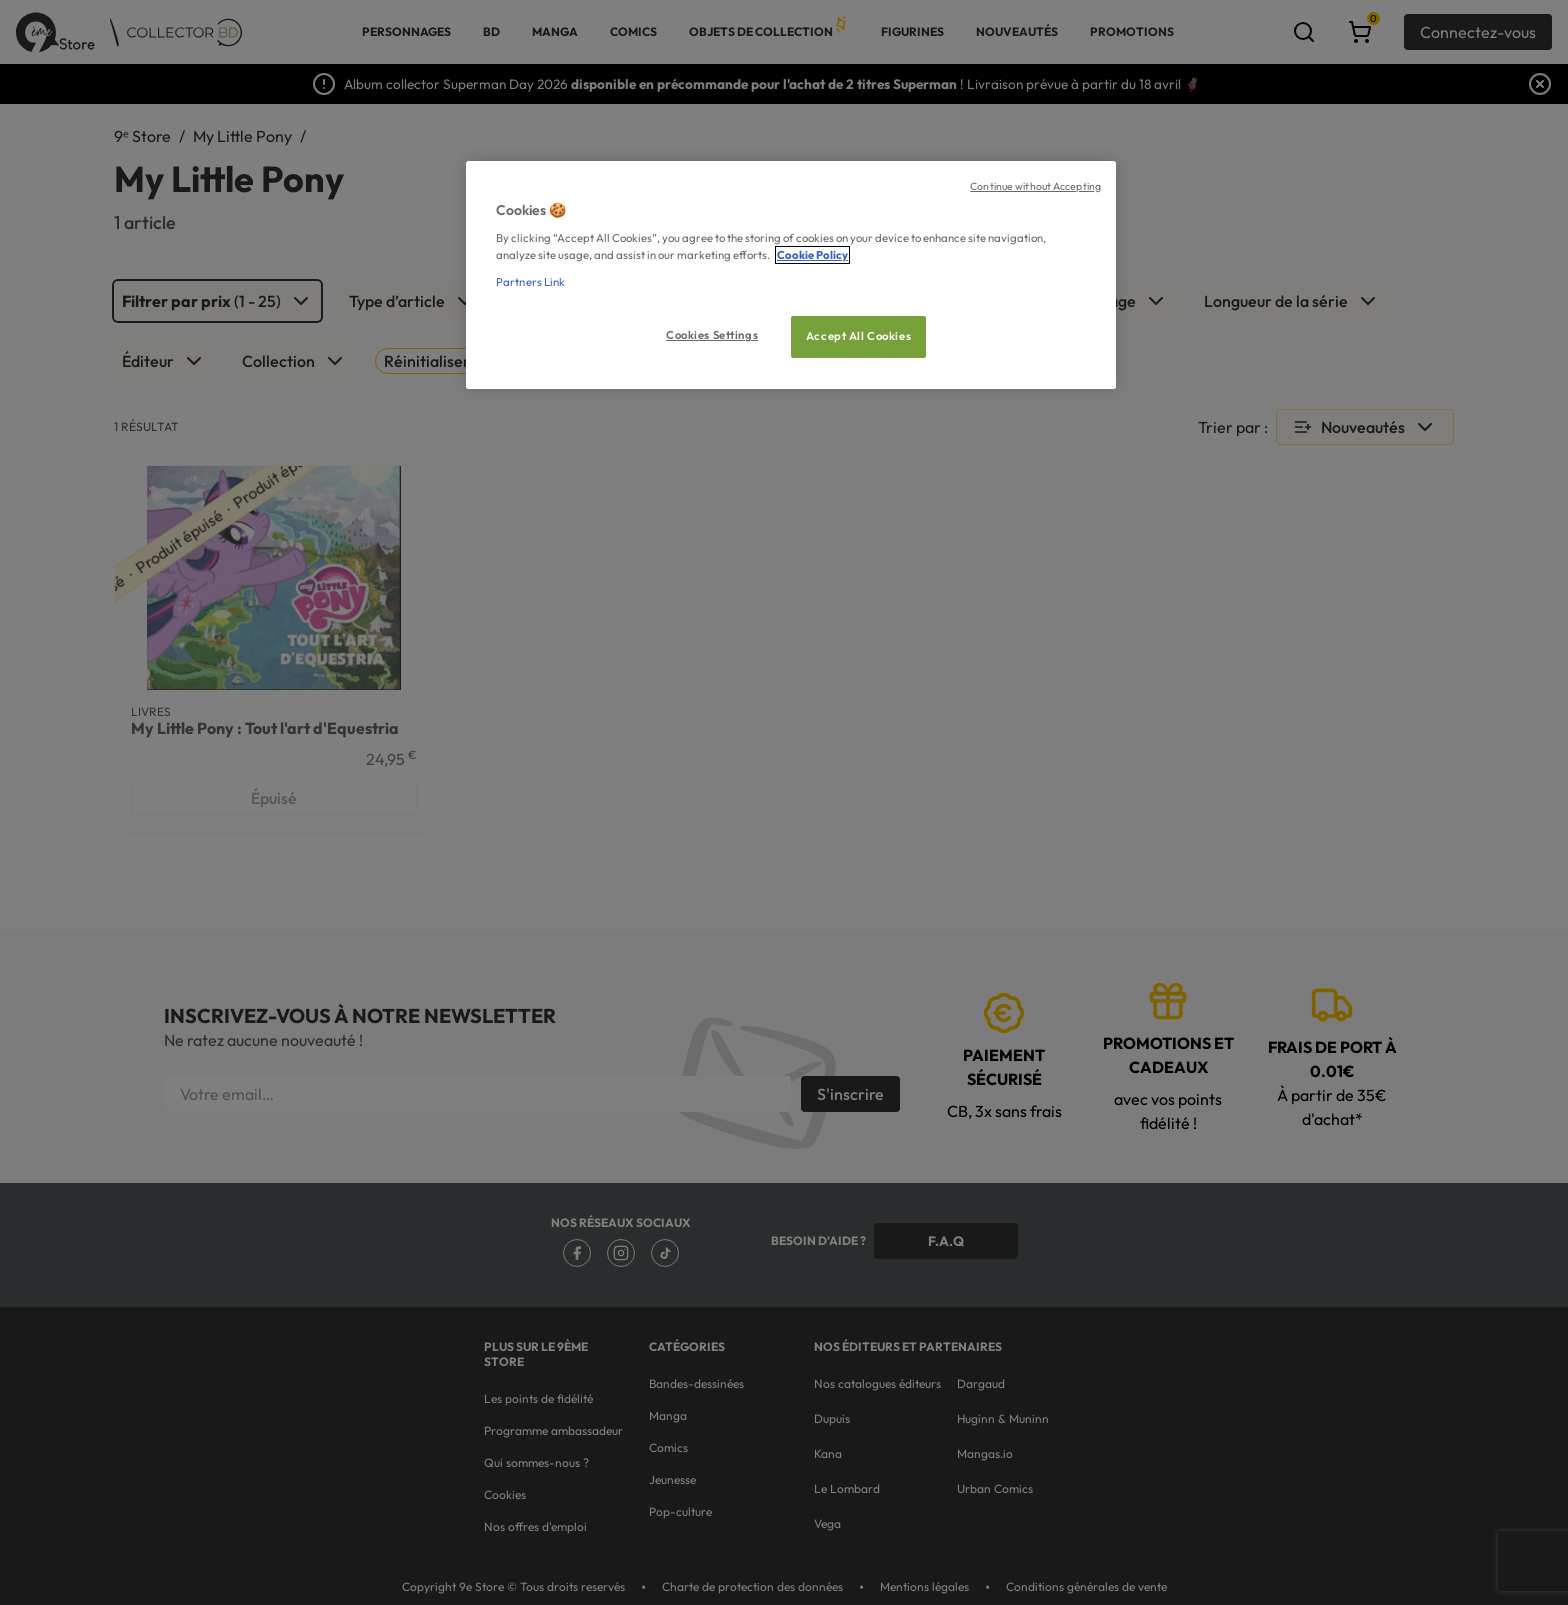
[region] (791, 275)
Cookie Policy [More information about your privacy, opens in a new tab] (812, 255)
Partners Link (530, 282)
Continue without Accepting (1035, 186)
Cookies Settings (712, 335)
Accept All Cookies (858, 336)
